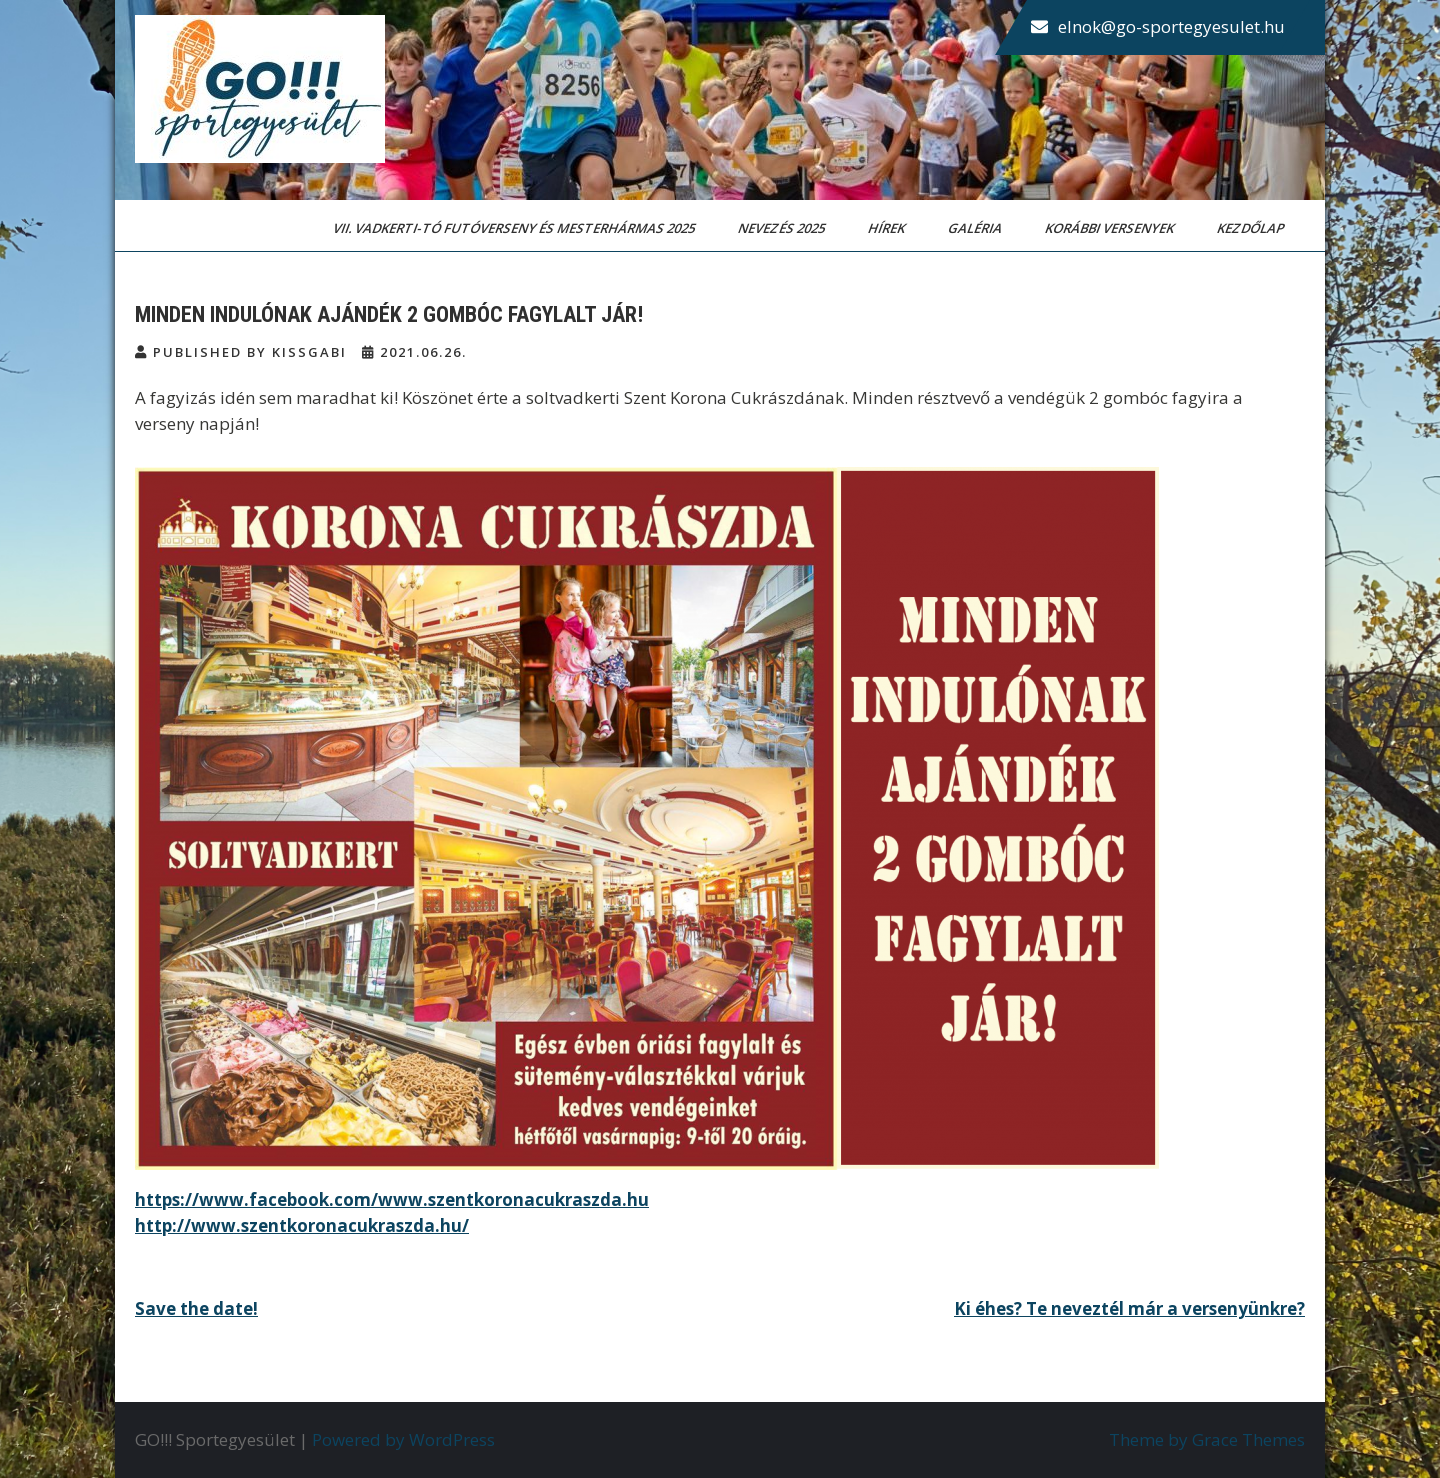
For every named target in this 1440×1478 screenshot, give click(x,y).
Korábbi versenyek (1111, 228)
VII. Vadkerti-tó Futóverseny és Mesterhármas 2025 (515, 228)
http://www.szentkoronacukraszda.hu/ (302, 1225)
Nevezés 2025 (783, 228)
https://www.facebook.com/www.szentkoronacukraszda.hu (392, 1199)
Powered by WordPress (403, 1439)
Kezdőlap (1252, 228)
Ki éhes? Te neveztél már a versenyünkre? (1129, 1308)
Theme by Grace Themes (1207, 1439)
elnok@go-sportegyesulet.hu (1171, 26)
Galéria (976, 228)
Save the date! (196, 1308)
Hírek (888, 228)
